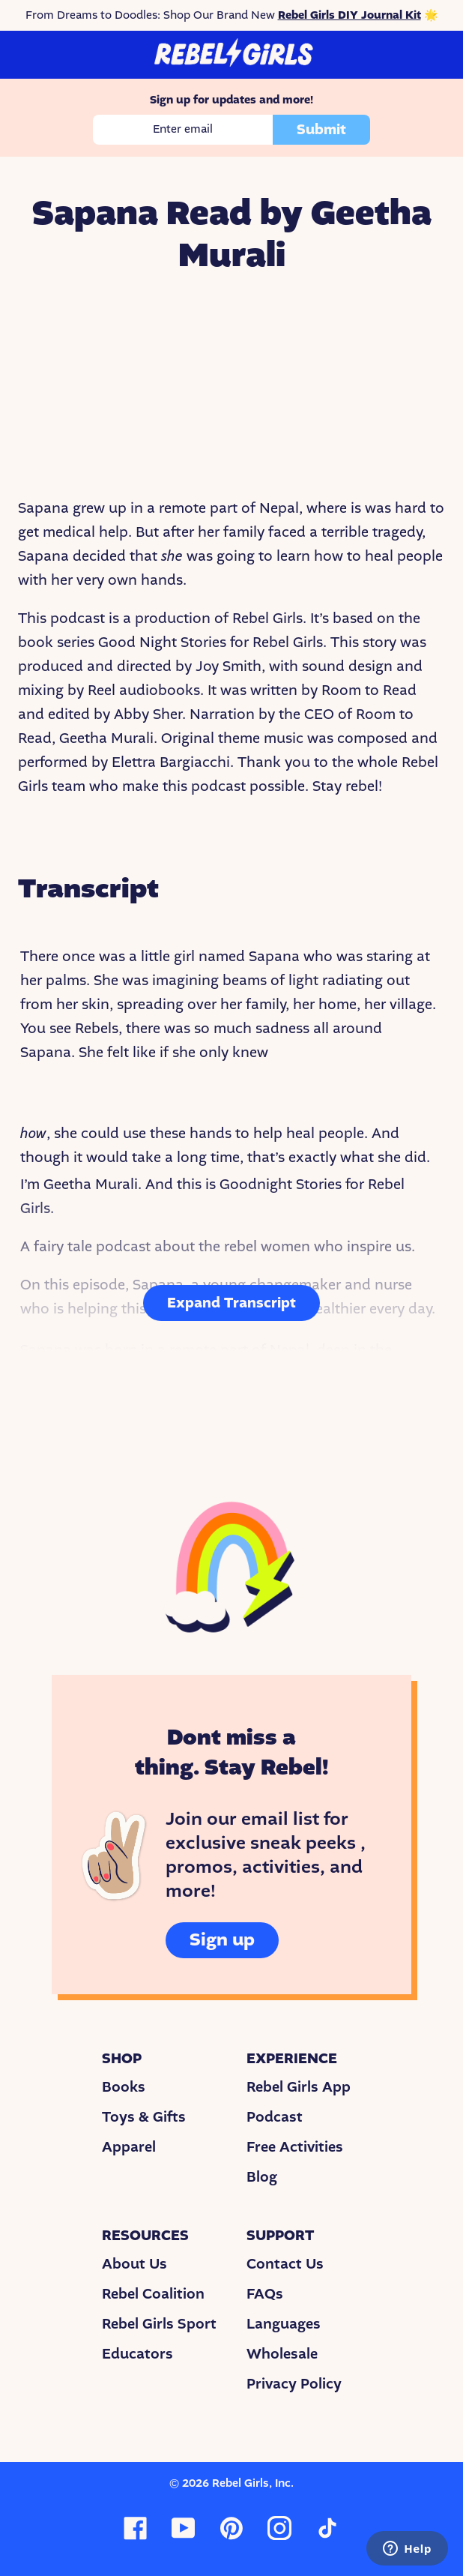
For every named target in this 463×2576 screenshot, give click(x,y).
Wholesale (282, 2354)
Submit (321, 129)
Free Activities (294, 2147)
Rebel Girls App (298, 2087)
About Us (134, 2264)
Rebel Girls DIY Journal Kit (349, 14)
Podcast (274, 2117)
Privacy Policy (294, 2384)
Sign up (222, 1940)
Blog (261, 2177)
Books (123, 2087)
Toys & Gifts (144, 2117)
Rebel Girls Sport (159, 2324)
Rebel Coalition (153, 2294)
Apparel (129, 2147)
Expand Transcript (231, 1303)
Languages (283, 2324)
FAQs (264, 2294)
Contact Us (285, 2264)
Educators (137, 2354)
